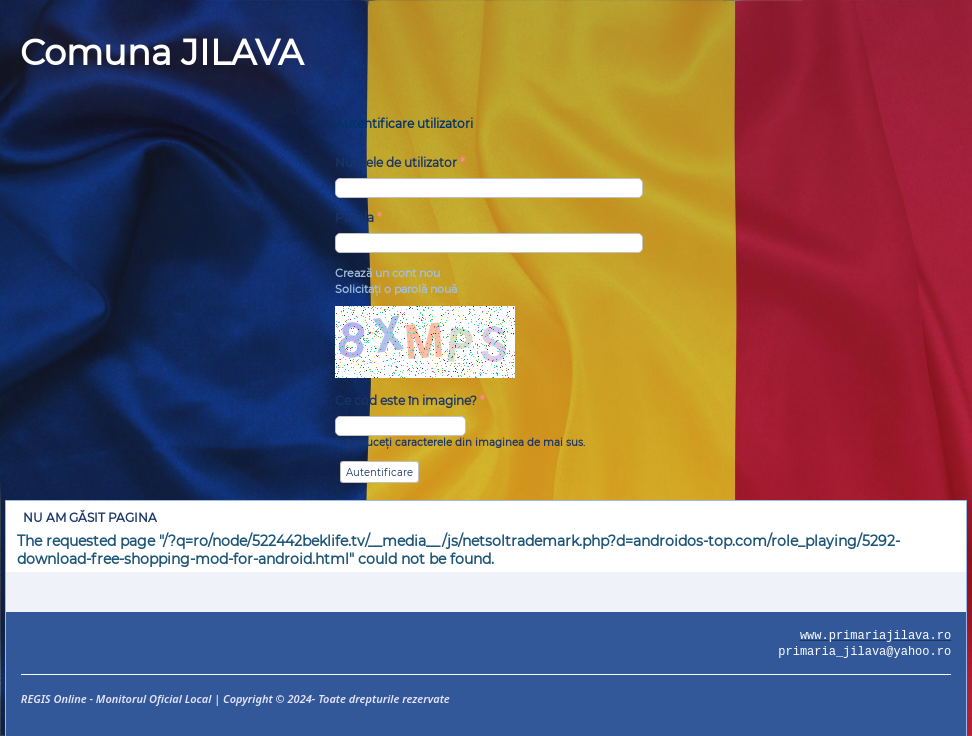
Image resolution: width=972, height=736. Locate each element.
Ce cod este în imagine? (410, 400)
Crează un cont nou (387, 273)
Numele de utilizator (400, 162)
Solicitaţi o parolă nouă (396, 289)
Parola (358, 217)
